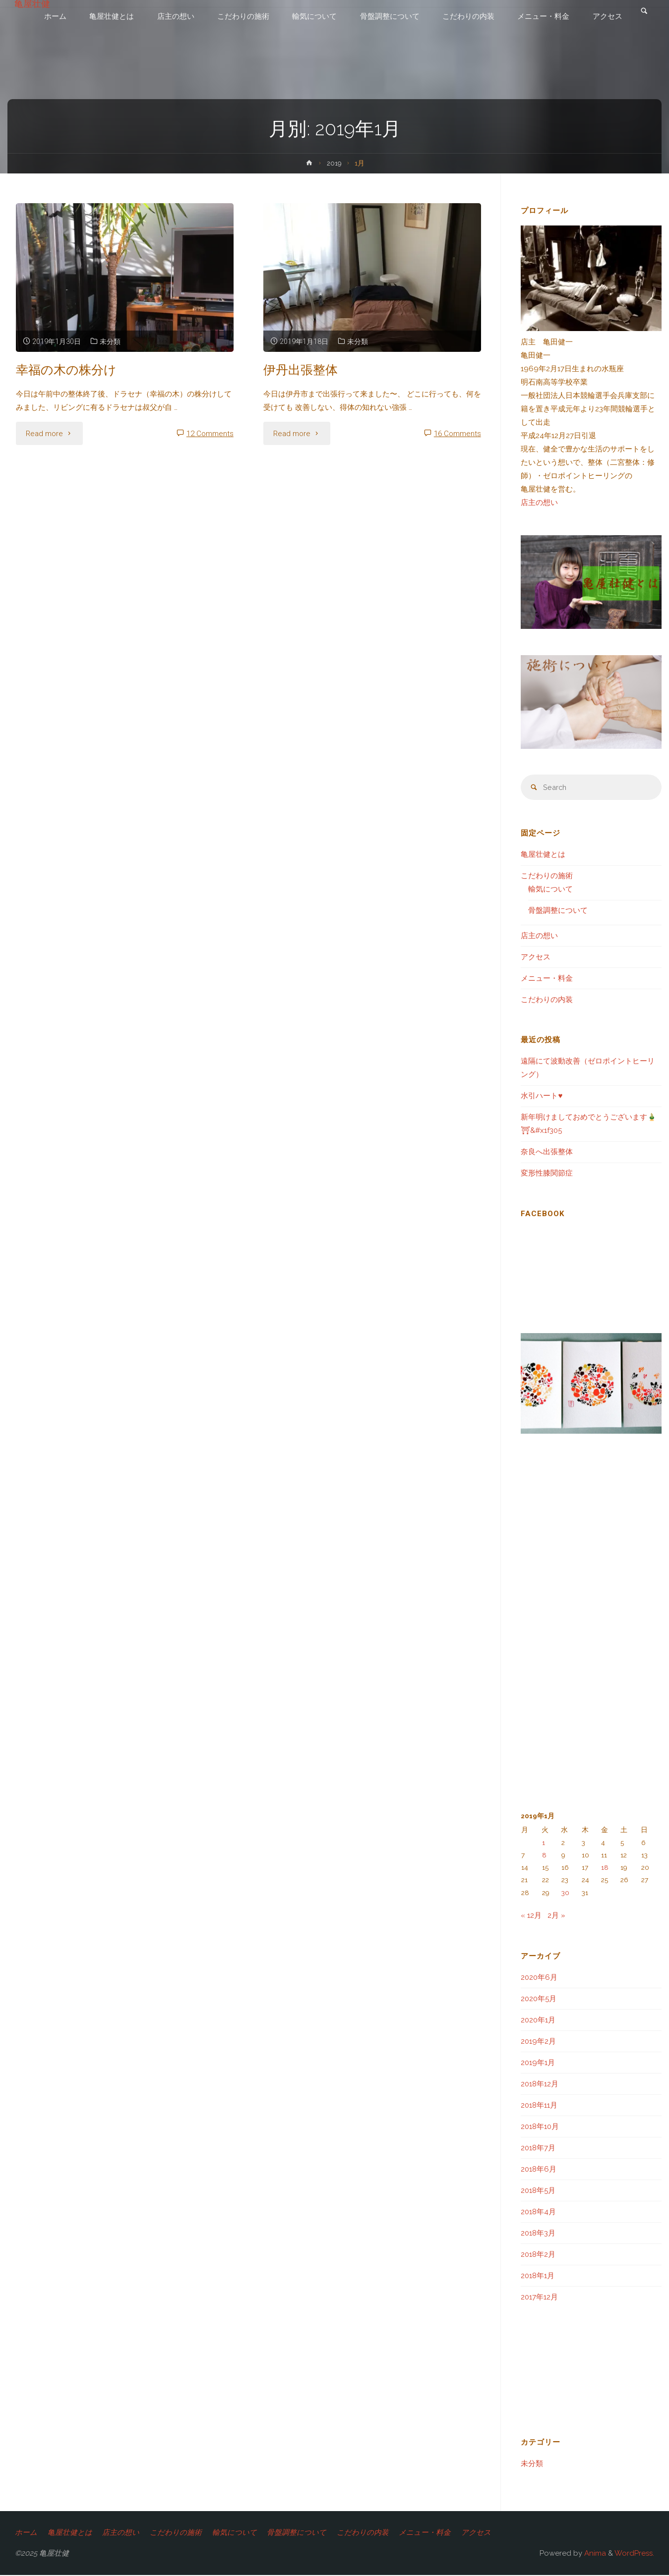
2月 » (556, 1916)
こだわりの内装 (547, 1000)
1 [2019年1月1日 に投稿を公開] (543, 1843)
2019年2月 (538, 2042)
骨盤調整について (558, 911)
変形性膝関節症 (547, 1174)
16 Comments (457, 433)
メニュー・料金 (547, 979)
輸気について (550, 890)
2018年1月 (537, 2276)
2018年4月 (538, 2212)
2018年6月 (538, 2170)
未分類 (113, 341)
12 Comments (210, 433)
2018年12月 (539, 2084)
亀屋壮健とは (543, 855)
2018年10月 (540, 2127)
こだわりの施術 (547, 876)
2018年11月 (539, 2106)
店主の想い (539, 502)
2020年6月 (539, 1978)
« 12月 (531, 1916)
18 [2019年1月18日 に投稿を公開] (604, 1868)
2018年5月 (538, 2191)
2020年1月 (538, 2020)
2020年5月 (538, 1999)
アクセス (535, 957)
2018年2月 (538, 2255)
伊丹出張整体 (302, 369)
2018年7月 (538, 2148)
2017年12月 (539, 2298)
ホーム (26, 2533)
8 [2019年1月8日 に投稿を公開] (544, 1856)
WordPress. (634, 2554)
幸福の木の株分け (68, 369)
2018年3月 (538, 2234)
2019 (334, 163)
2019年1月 (538, 2063)
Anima (594, 2554)
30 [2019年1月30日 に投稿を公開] (565, 1894)
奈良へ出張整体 (547, 1152)
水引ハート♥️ (541, 1096)
